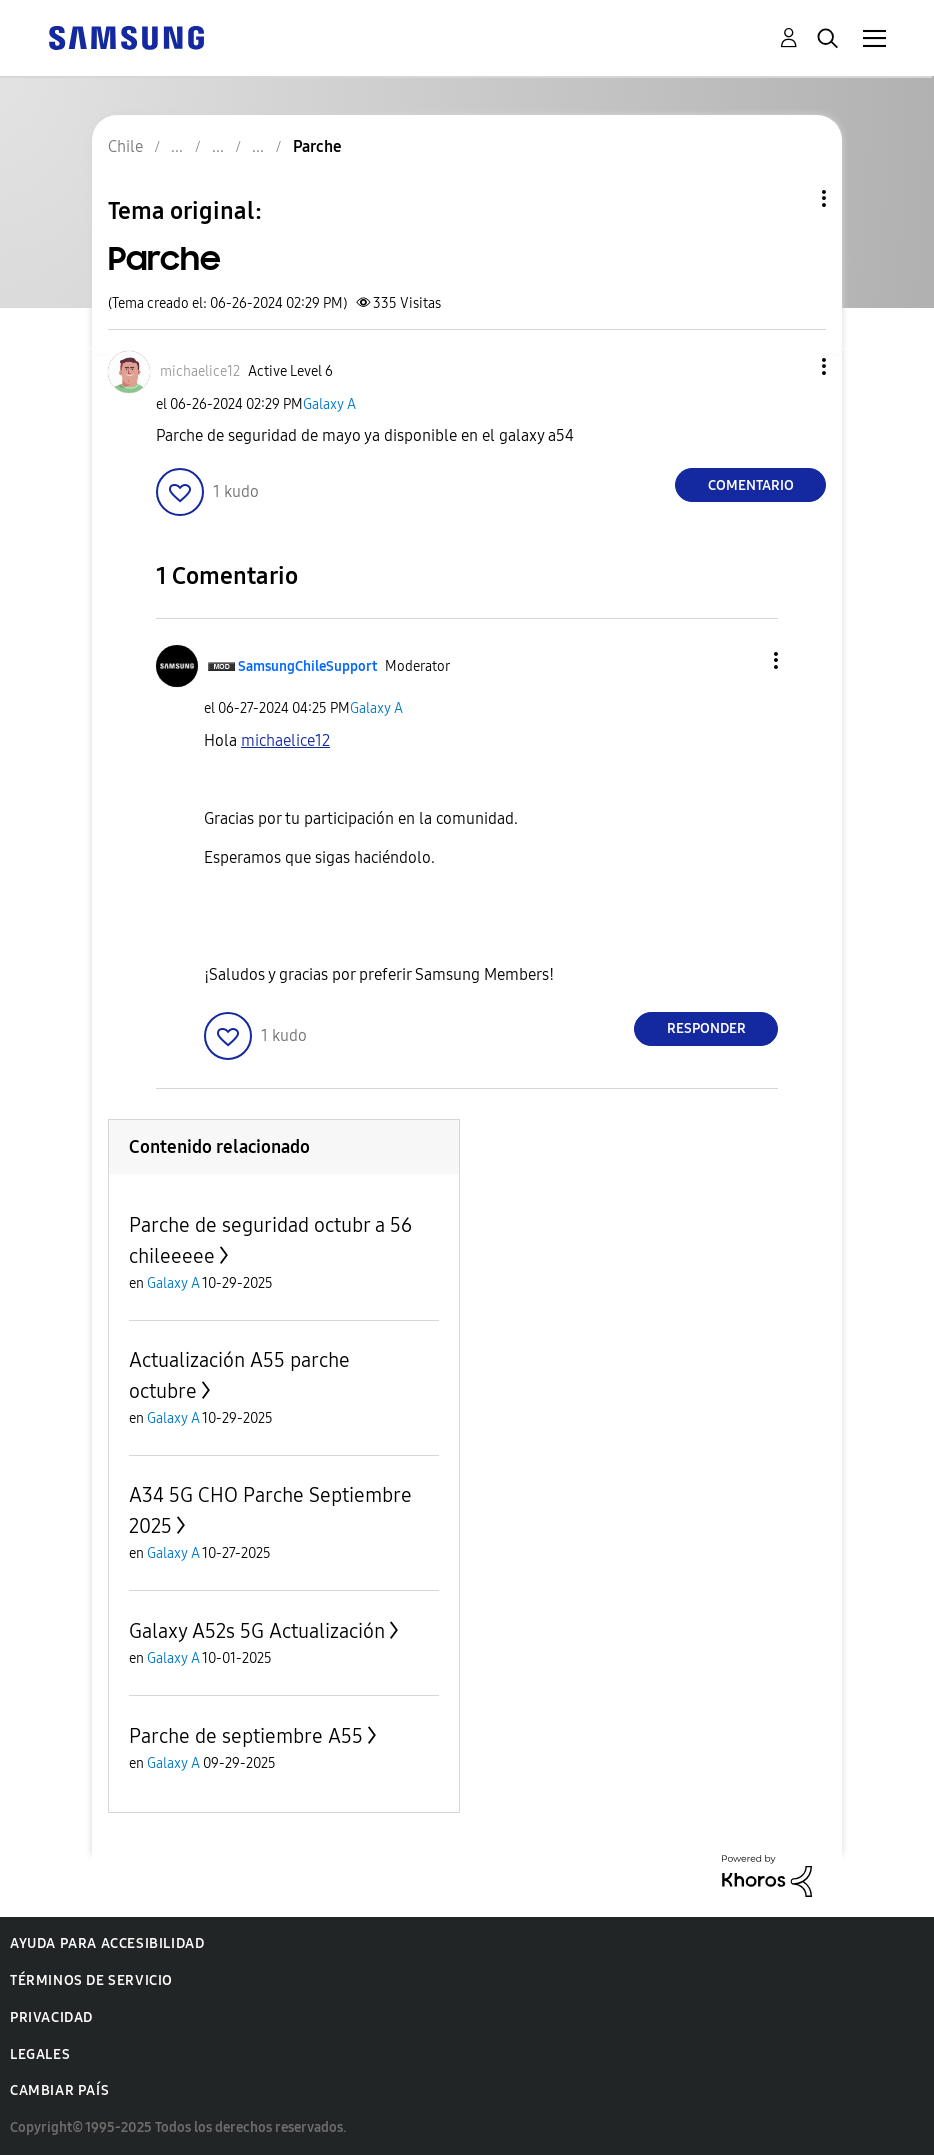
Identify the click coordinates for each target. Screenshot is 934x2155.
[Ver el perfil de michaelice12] (200, 371)
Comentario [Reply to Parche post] (751, 485)
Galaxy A (329, 404)
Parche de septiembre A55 (246, 1736)
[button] (791, 366)
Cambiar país (59, 2090)
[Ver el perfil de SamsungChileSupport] (307, 666)
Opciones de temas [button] (790, 198)
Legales (40, 2054)
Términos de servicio (91, 1980)
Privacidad (51, 2017)
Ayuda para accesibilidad (107, 1943)
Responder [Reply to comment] (706, 1028)
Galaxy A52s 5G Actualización (257, 1631)
